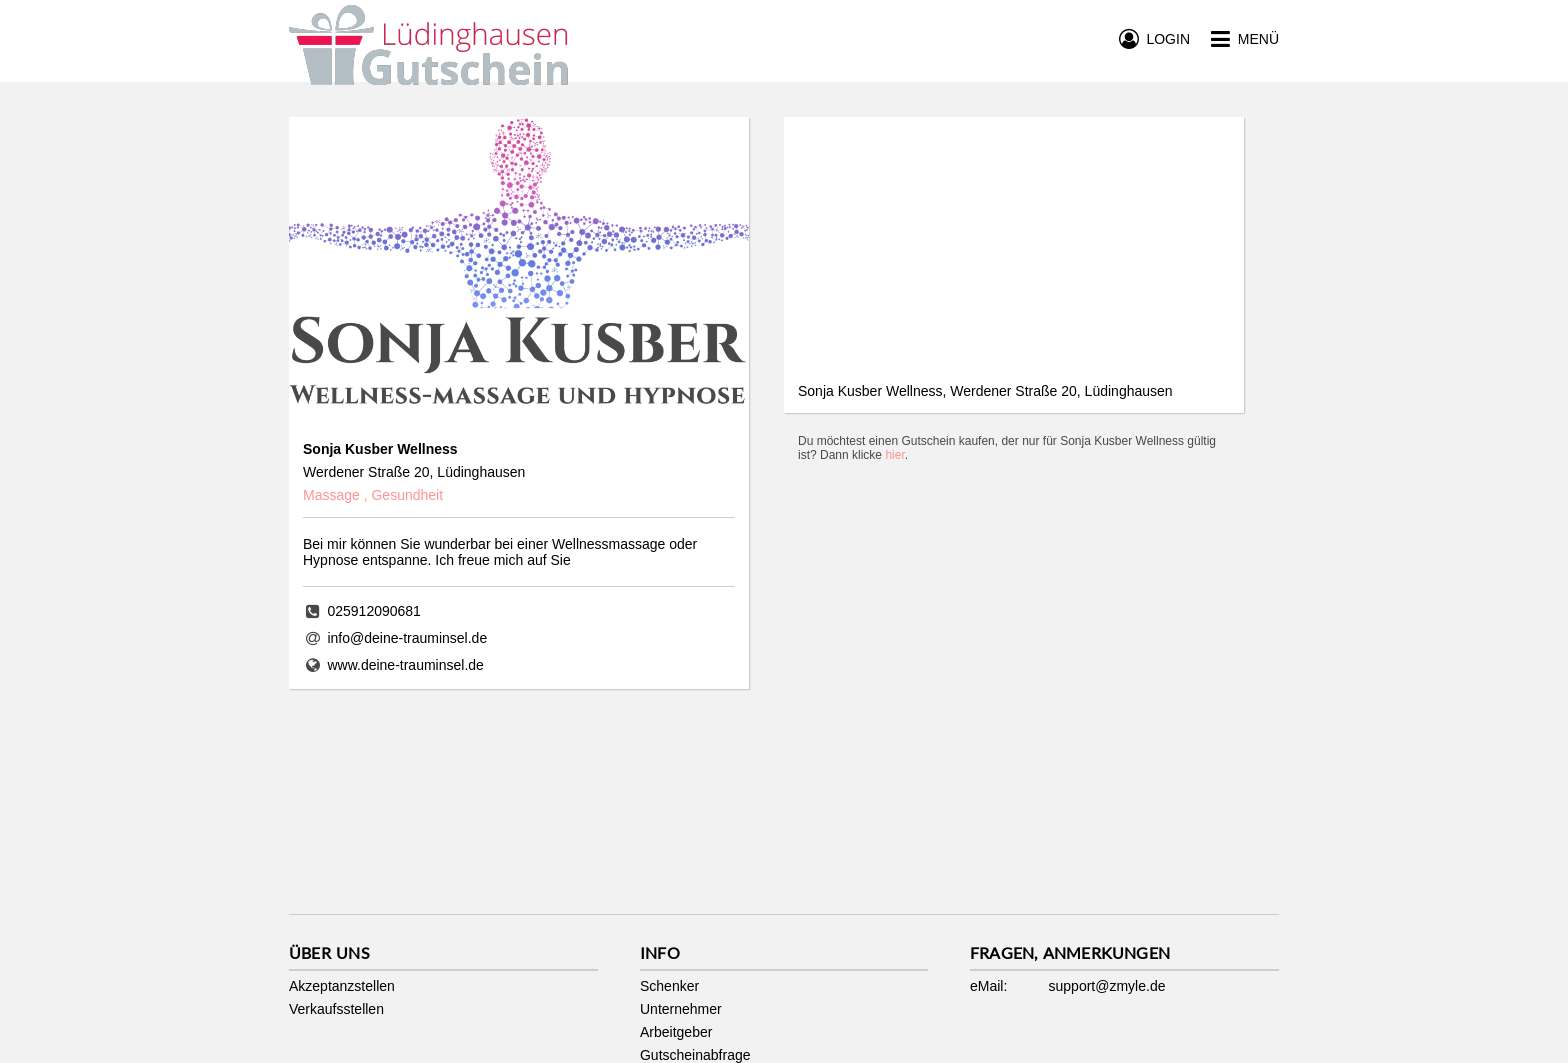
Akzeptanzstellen (342, 986)
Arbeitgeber (676, 1032)
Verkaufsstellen (336, 1009)
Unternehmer (681, 1009)
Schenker (669, 986)
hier (894, 455)
